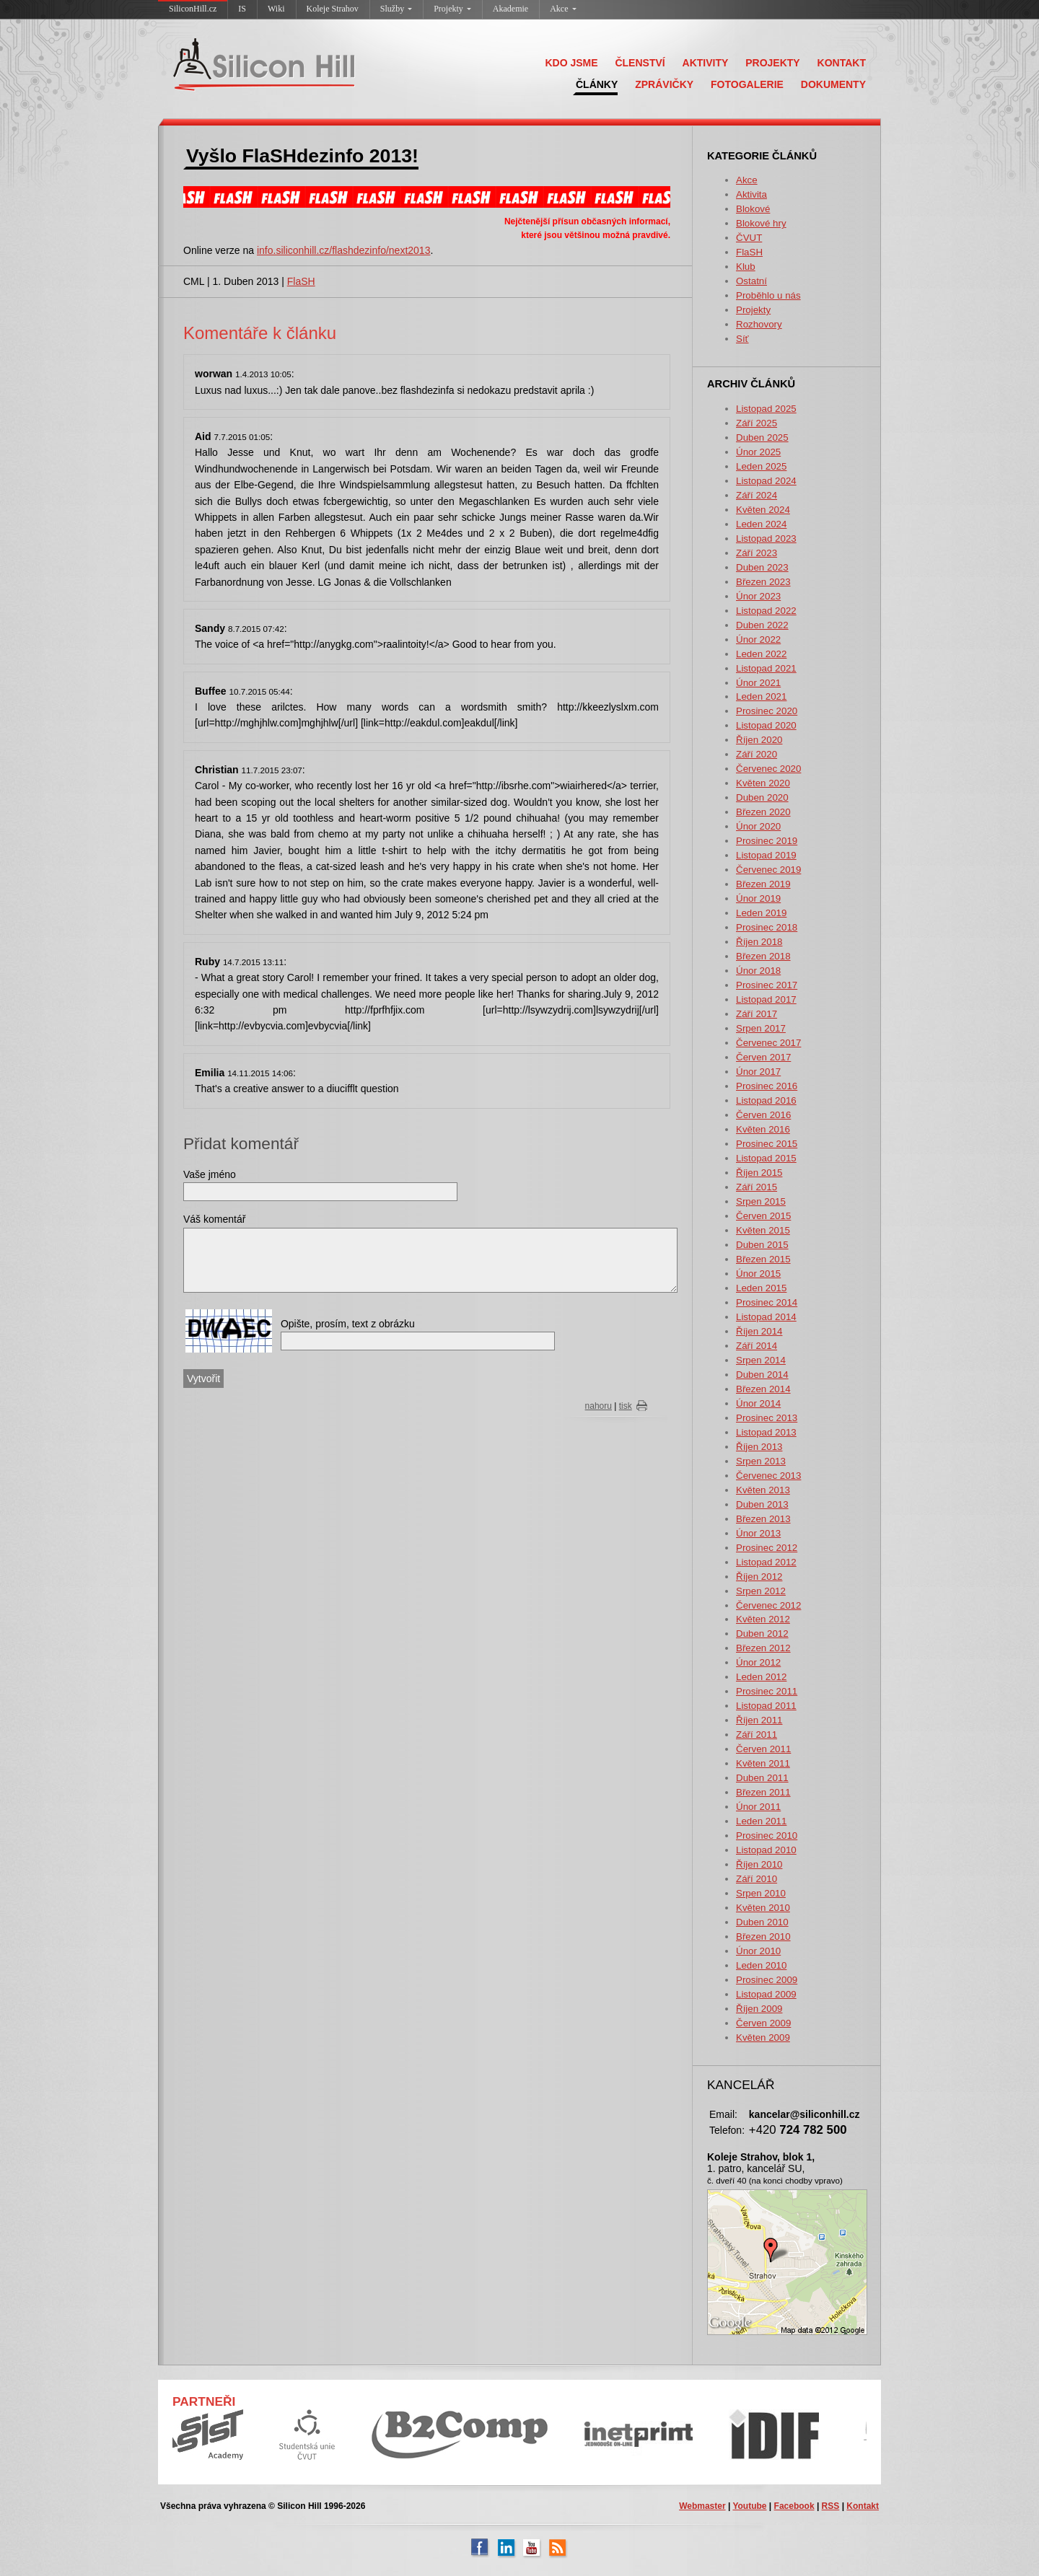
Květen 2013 (763, 1490)
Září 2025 (756, 423)
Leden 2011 (761, 1821)
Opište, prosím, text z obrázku (348, 1323)
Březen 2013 (763, 1518)
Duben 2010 (762, 1922)
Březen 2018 (763, 956)
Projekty (452, 9)
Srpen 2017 (761, 1028)
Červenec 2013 (768, 1475)
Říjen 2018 (759, 941)
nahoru (598, 1406)
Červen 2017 (763, 1057)
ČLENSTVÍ (640, 63)
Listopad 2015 (766, 1158)
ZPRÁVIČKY (664, 84)
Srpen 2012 (761, 1591)
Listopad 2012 (766, 1562)
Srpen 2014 (761, 1360)
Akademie (510, 9)
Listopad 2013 (766, 1432)
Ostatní (751, 281)
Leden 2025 (761, 466)
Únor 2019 (758, 898)
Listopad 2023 (766, 538)
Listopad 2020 (766, 725)
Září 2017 (756, 1013)
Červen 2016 (763, 1114)
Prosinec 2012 (766, 1547)
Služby (396, 9)
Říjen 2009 (759, 2008)
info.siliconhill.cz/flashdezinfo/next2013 (343, 250)
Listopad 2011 (766, 1705)
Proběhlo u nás (768, 295)
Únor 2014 (758, 1403)
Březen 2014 (763, 1389)
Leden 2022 (761, 654)
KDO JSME (571, 63)
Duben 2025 (762, 437)
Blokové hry (761, 223)
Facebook (794, 2506)
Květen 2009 (763, 2037)
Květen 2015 (763, 1230)
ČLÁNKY (597, 84)
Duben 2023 (762, 567)
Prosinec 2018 (766, 927)
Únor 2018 (758, 970)
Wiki (276, 9)
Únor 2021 (758, 682)
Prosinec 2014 (766, 1302)
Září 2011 (756, 1734)
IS (242, 9)
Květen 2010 (763, 1907)
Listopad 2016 (766, 1100)
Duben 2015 (762, 1244)
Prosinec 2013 (766, 1417)
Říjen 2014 (759, 1331)
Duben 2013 (762, 1504)
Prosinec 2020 (766, 710)
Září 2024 (756, 495)
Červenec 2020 (768, 768)
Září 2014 (756, 1345)
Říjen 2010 (759, 1864)
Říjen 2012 (759, 1576)
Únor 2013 (758, 1533)
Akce (563, 9)
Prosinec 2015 (766, 1143)
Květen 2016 (763, 1129)
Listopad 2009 (766, 1994)
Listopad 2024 (766, 480)
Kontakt (862, 2506)
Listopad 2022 (766, 610)
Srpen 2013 (761, 1461)
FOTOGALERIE (747, 84)
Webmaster (702, 2506)
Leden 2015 (761, 1288)
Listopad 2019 (766, 855)
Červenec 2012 (768, 1605)
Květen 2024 (763, 509)
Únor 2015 (758, 1273)
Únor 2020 (758, 826)
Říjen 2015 (759, 1172)
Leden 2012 (761, 1676)
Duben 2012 (762, 1633)
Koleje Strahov (333, 9)
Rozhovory (759, 324)
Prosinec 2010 (766, 1835)
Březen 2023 (763, 581)
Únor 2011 (758, 1806)
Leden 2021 (761, 696)
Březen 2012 (763, 1648)
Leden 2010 (761, 1965)
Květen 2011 (763, 1763)
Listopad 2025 (766, 408)
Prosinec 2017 (766, 985)
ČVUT (749, 237)
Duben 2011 (762, 1777)
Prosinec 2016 (766, 1086)
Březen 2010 (763, 1936)
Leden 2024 (761, 524)
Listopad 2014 (766, 1316)
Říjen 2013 (759, 1446)
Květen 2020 (763, 783)
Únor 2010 (758, 1951)
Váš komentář (214, 1219)
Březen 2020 (763, 811)
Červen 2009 (763, 2023)
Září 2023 (756, 553)
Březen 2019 (763, 884)
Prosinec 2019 (766, 840)
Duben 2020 (762, 797)
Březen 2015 (763, 1259)
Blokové (753, 208)
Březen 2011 (763, 1792)
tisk (625, 1406)
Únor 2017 (758, 1071)
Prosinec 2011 (766, 1691)
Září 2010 (756, 1878)
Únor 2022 (758, 639)
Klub (745, 266)
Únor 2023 (758, 596)
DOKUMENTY (833, 84)
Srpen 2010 (761, 1893)
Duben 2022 (762, 625)
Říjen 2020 (759, 739)
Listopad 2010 (766, 1850)
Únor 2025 (758, 452)
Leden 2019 (761, 912)
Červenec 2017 (768, 1042)
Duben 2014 (762, 1374)
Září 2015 (756, 1187)
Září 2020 (756, 754)
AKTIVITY (706, 63)
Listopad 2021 (766, 668)
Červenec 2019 (768, 869)
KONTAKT (841, 63)
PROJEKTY (772, 63)
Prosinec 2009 (766, 1979)
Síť (742, 338)
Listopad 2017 (766, 999)
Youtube (749, 2506)
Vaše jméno (209, 1174)
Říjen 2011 (759, 1720)
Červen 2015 (763, 1215)
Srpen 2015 (761, 1201)
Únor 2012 (758, 1662)
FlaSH (749, 252)
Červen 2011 (763, 1749)
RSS (831, 2506)
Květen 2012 (763, 1619)
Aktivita (751, 194)
